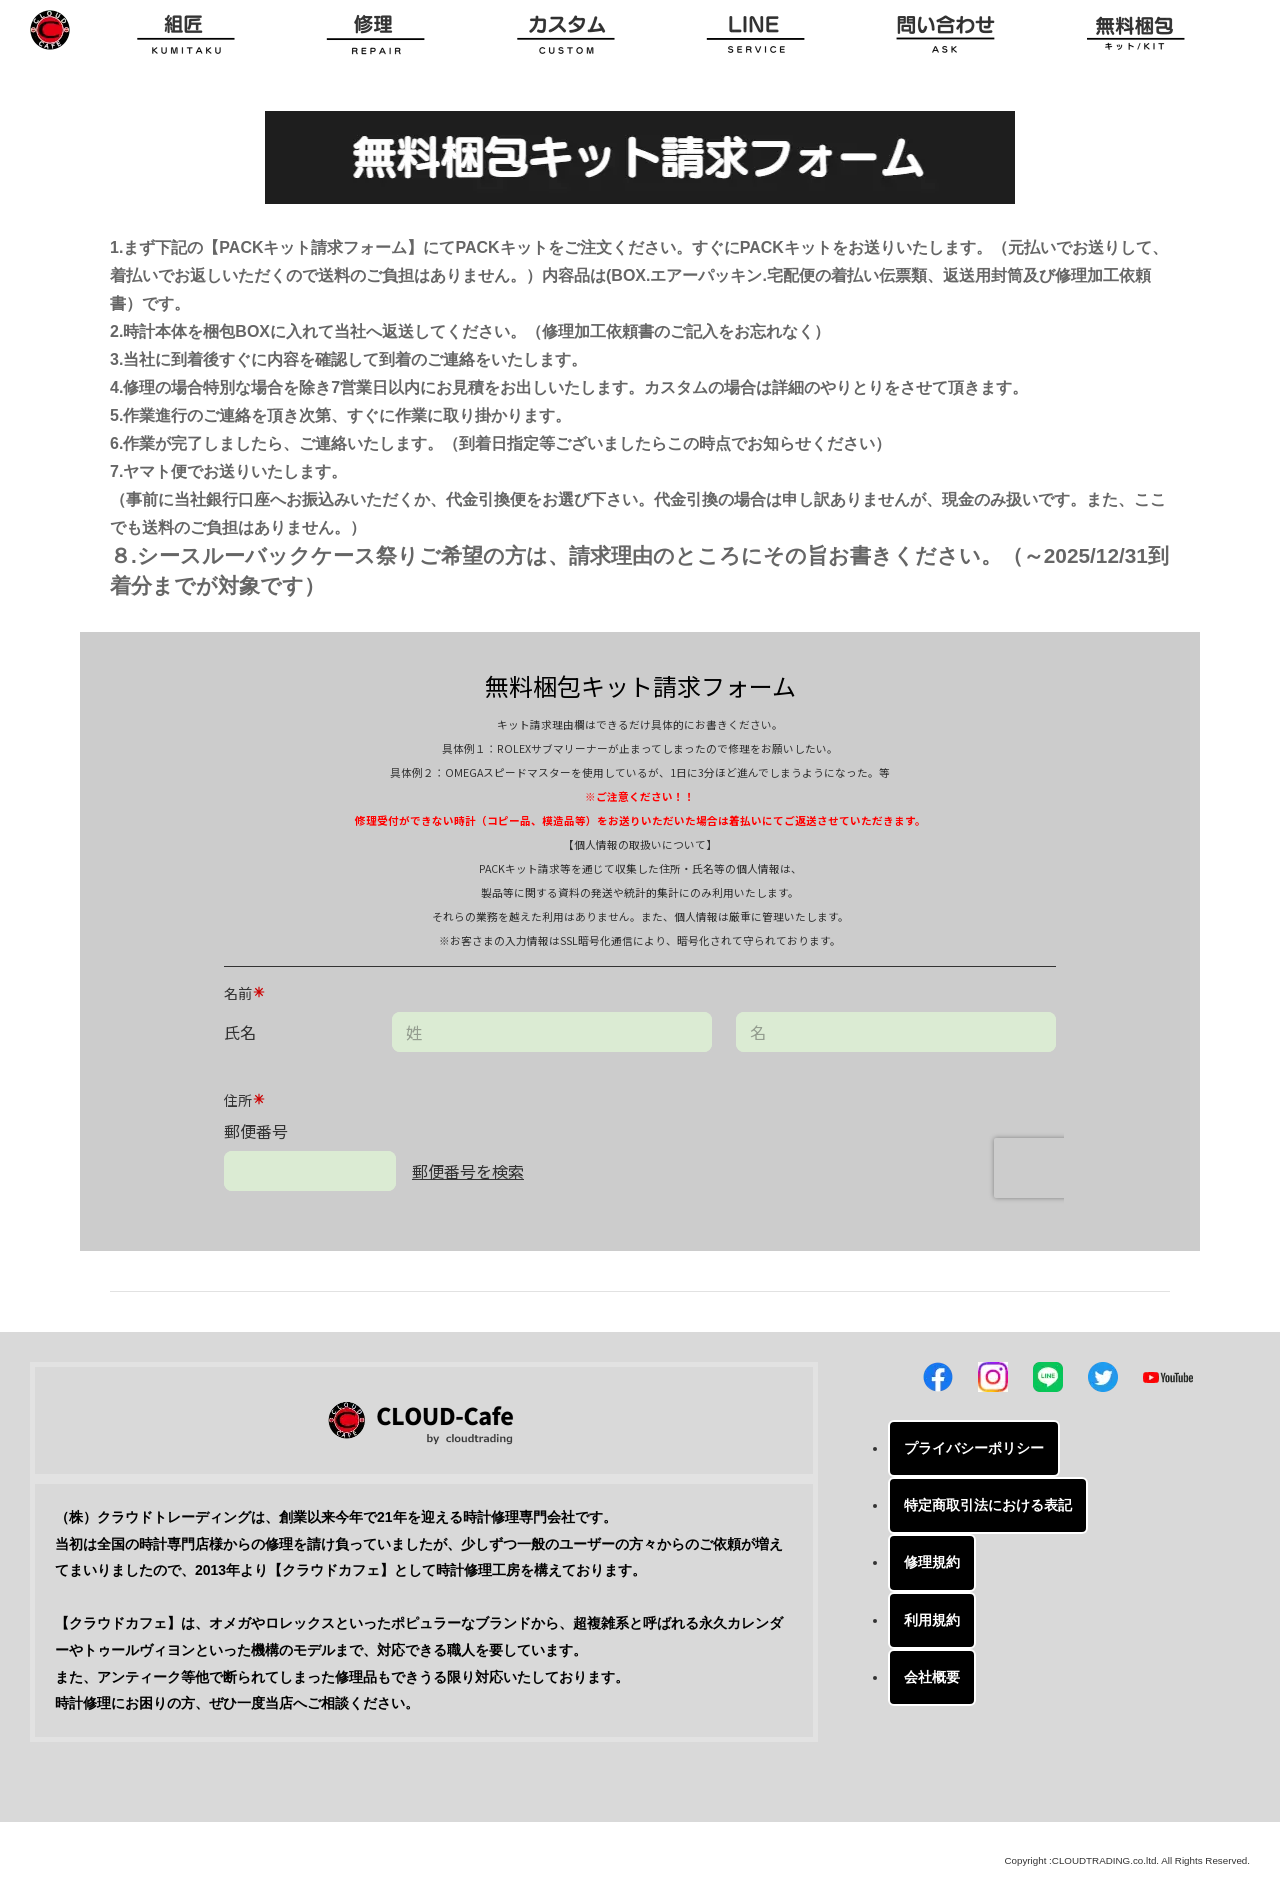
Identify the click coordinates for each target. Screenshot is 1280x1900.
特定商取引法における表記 (988, 1505)
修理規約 (932, 1562)
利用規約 (932, 1620)
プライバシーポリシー (974, 1448)
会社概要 (932, 1677)
